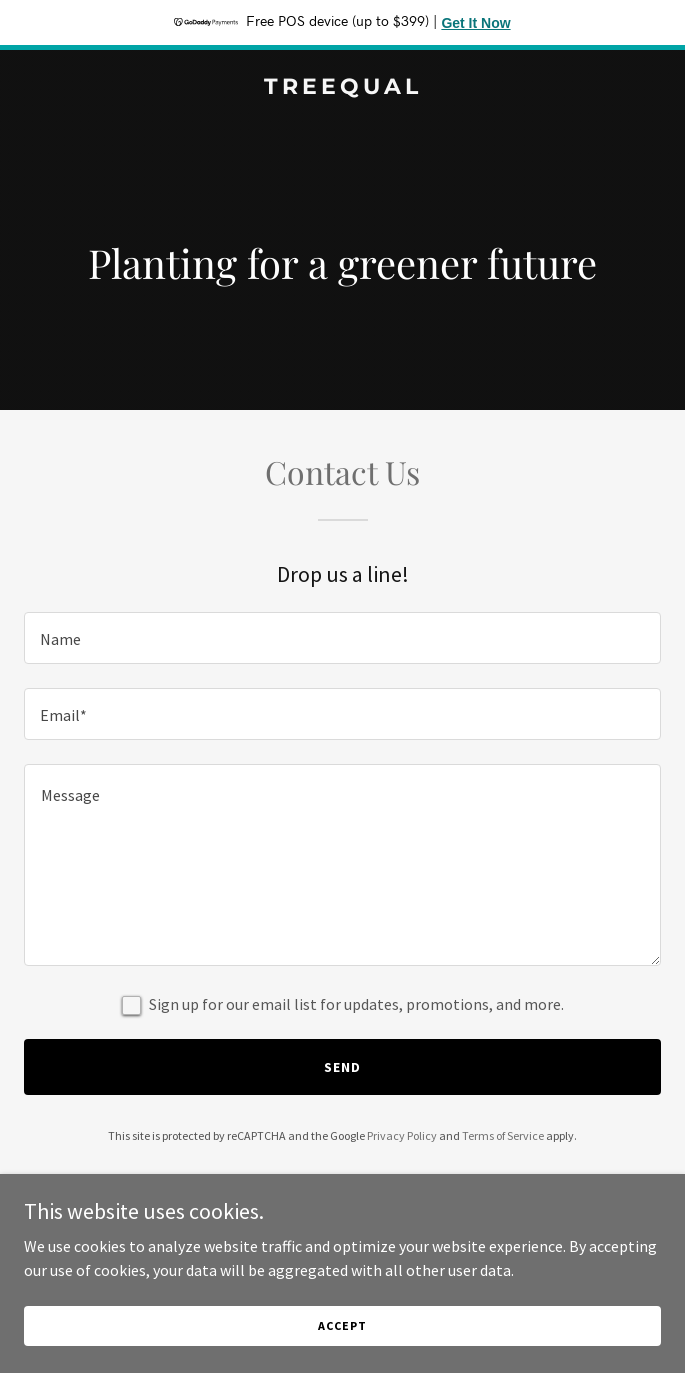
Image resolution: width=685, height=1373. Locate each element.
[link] (342, 88)
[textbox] (342, 638)
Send (342, 1067)
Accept (342, 1325)
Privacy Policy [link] (402, 1135)
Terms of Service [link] (503, 1135)
